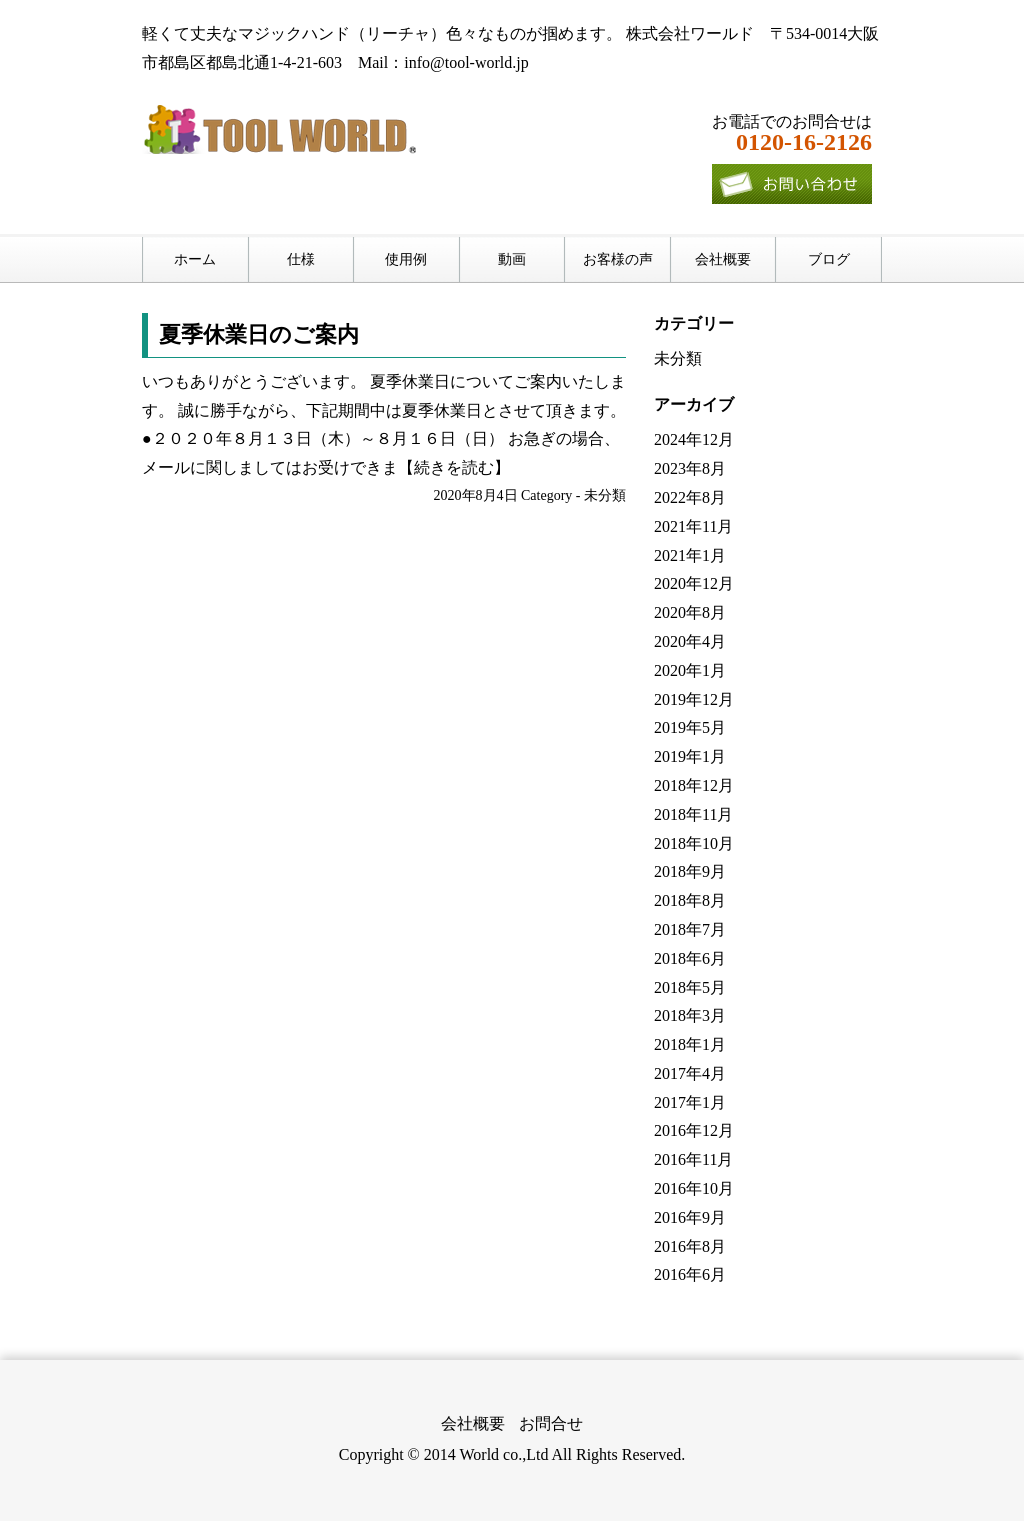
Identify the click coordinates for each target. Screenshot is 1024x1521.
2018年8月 (690, 900)
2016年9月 (690, 1217)
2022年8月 (690, 497)
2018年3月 (690, 1015)
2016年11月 (693, 1159)
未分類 (605, 495)
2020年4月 (690, 641)
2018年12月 (694, 785)
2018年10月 (694, 843)
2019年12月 (694, 699)
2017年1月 (690, 1102)
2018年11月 (693, 814)
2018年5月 (690, 987)
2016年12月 (694, 1130)
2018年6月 (690, 958)
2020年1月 (690, 670)
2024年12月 (694, 439)
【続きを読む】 (454, 467)
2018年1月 (690, 1044)
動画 (512, 259)
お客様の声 (618, 259)
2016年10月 (694, 1188)
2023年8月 (690, 468)
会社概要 (723, 259)
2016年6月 (690, 1274)
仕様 (301, 259)
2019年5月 (690, 727)
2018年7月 (690, 929)
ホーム (195, 259)
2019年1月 (690, 756)
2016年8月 (690, 1246)
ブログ (829, 259)
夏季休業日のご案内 (259, 334)
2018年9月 (690, 871)
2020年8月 (690, 612)
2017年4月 (690, 1073)
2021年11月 (693, 526)
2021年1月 (690, 555)
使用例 (406, 259)
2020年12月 (694, 583)
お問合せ (551, 1423)
